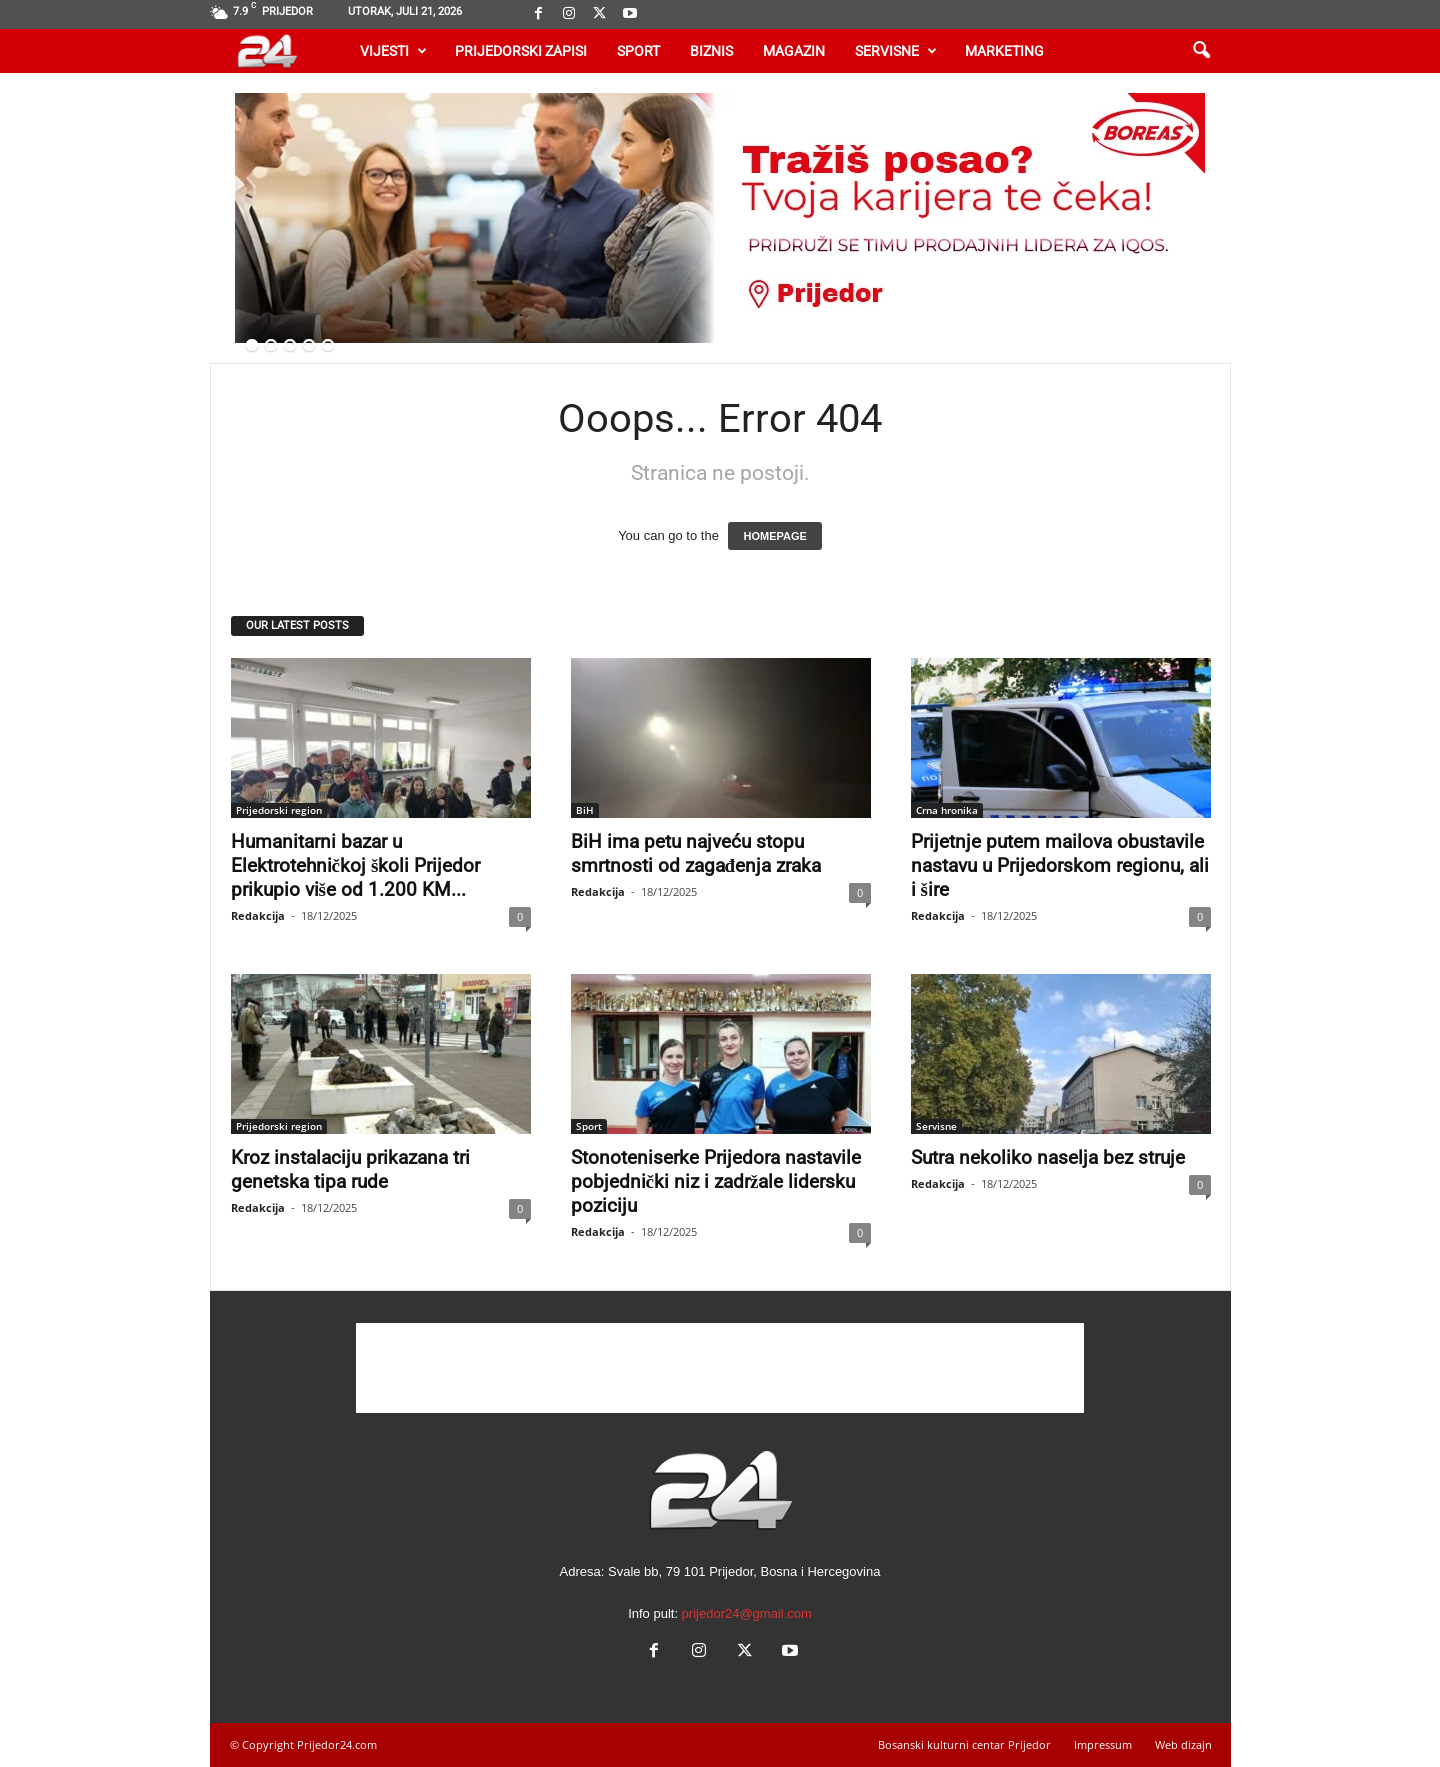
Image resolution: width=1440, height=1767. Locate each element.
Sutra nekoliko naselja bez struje (1048, 1157)
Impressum (1103, 1744)
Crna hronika (947, 810)
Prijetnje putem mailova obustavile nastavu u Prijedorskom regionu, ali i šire (1060, 865)
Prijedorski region (279, 810)
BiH (585, 810)
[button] (1201, 51)
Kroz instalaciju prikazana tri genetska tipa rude (350, 1169)
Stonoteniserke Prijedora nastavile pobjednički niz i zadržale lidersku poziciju (716, 1181)
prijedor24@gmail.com (747, 1613)
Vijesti (393, 51)
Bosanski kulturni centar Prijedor (964, 1744)
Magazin (794, 51)
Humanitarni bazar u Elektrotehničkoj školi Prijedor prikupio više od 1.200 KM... (356, 865)
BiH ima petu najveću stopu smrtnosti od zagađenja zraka (696, 853)
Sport (638, 51)
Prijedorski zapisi (521, 51)
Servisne (896, 51)
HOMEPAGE (774, 536)
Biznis (711, 51)
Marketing (1004, 51)
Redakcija (258, 915)
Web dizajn (1183, 1744)
